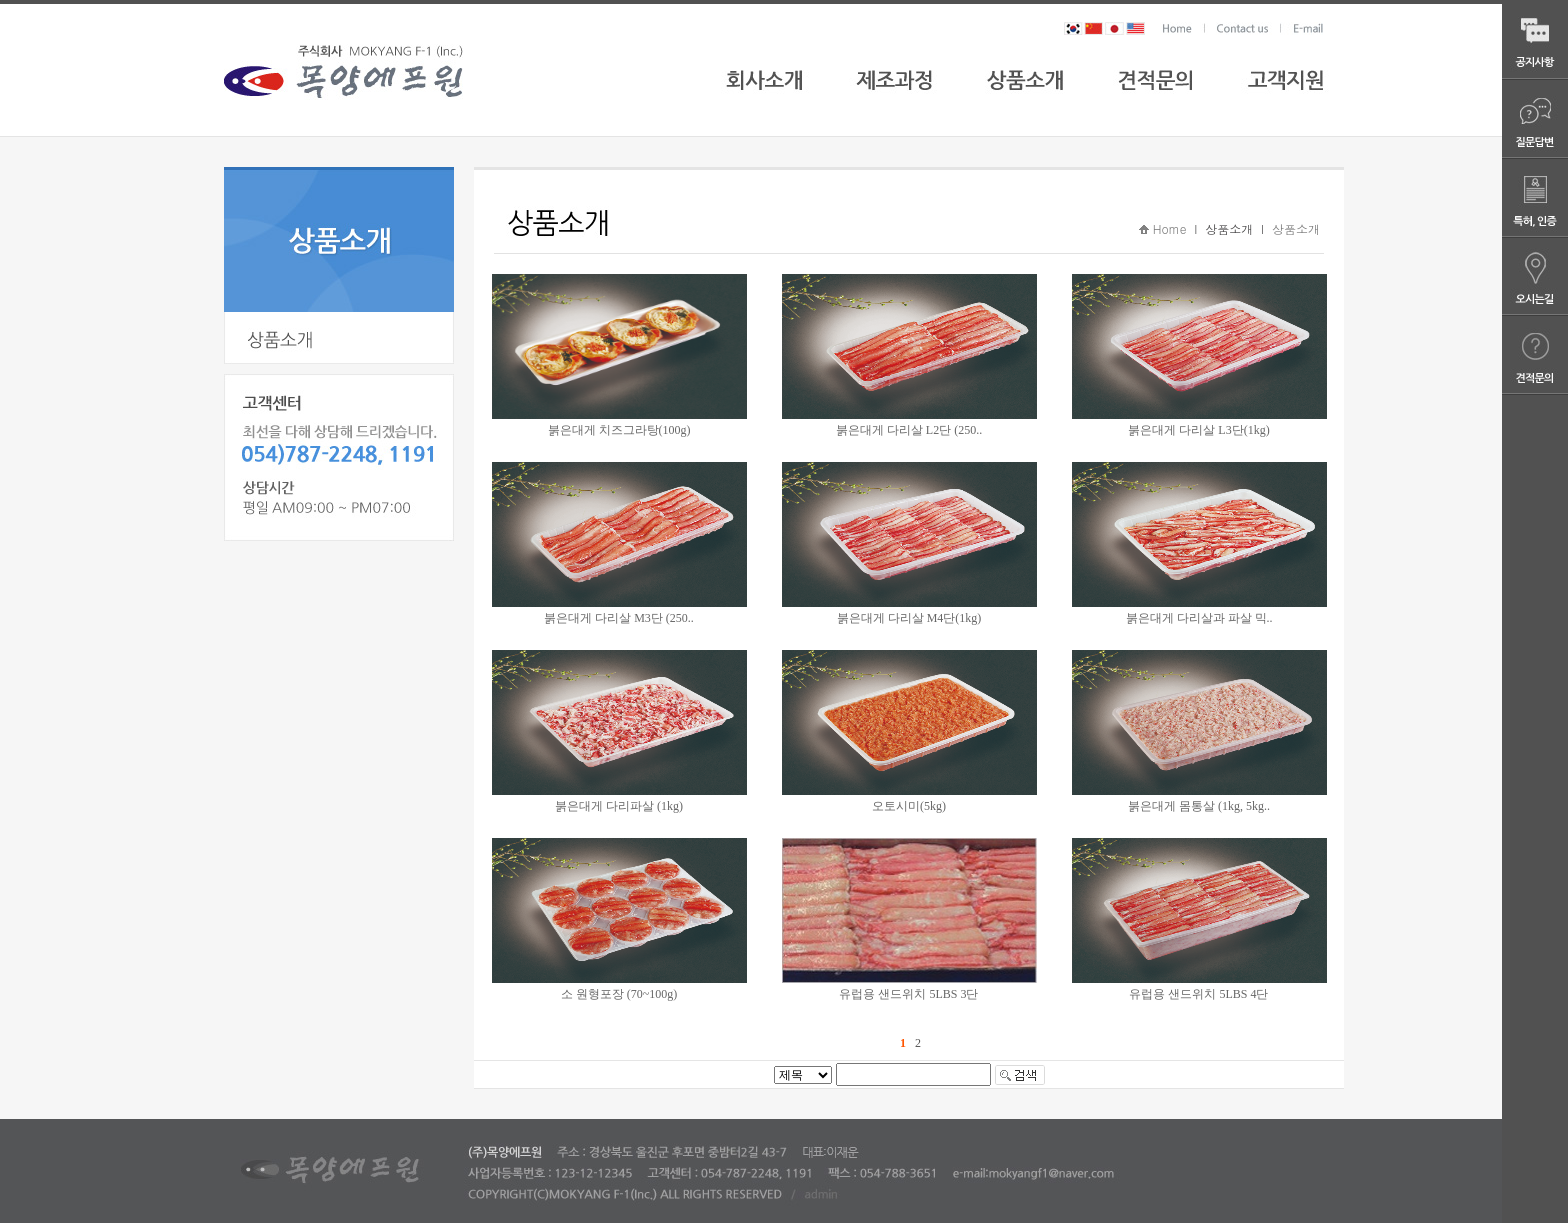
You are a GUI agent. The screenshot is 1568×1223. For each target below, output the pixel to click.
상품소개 (1296, 228)
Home (1170, 228)
